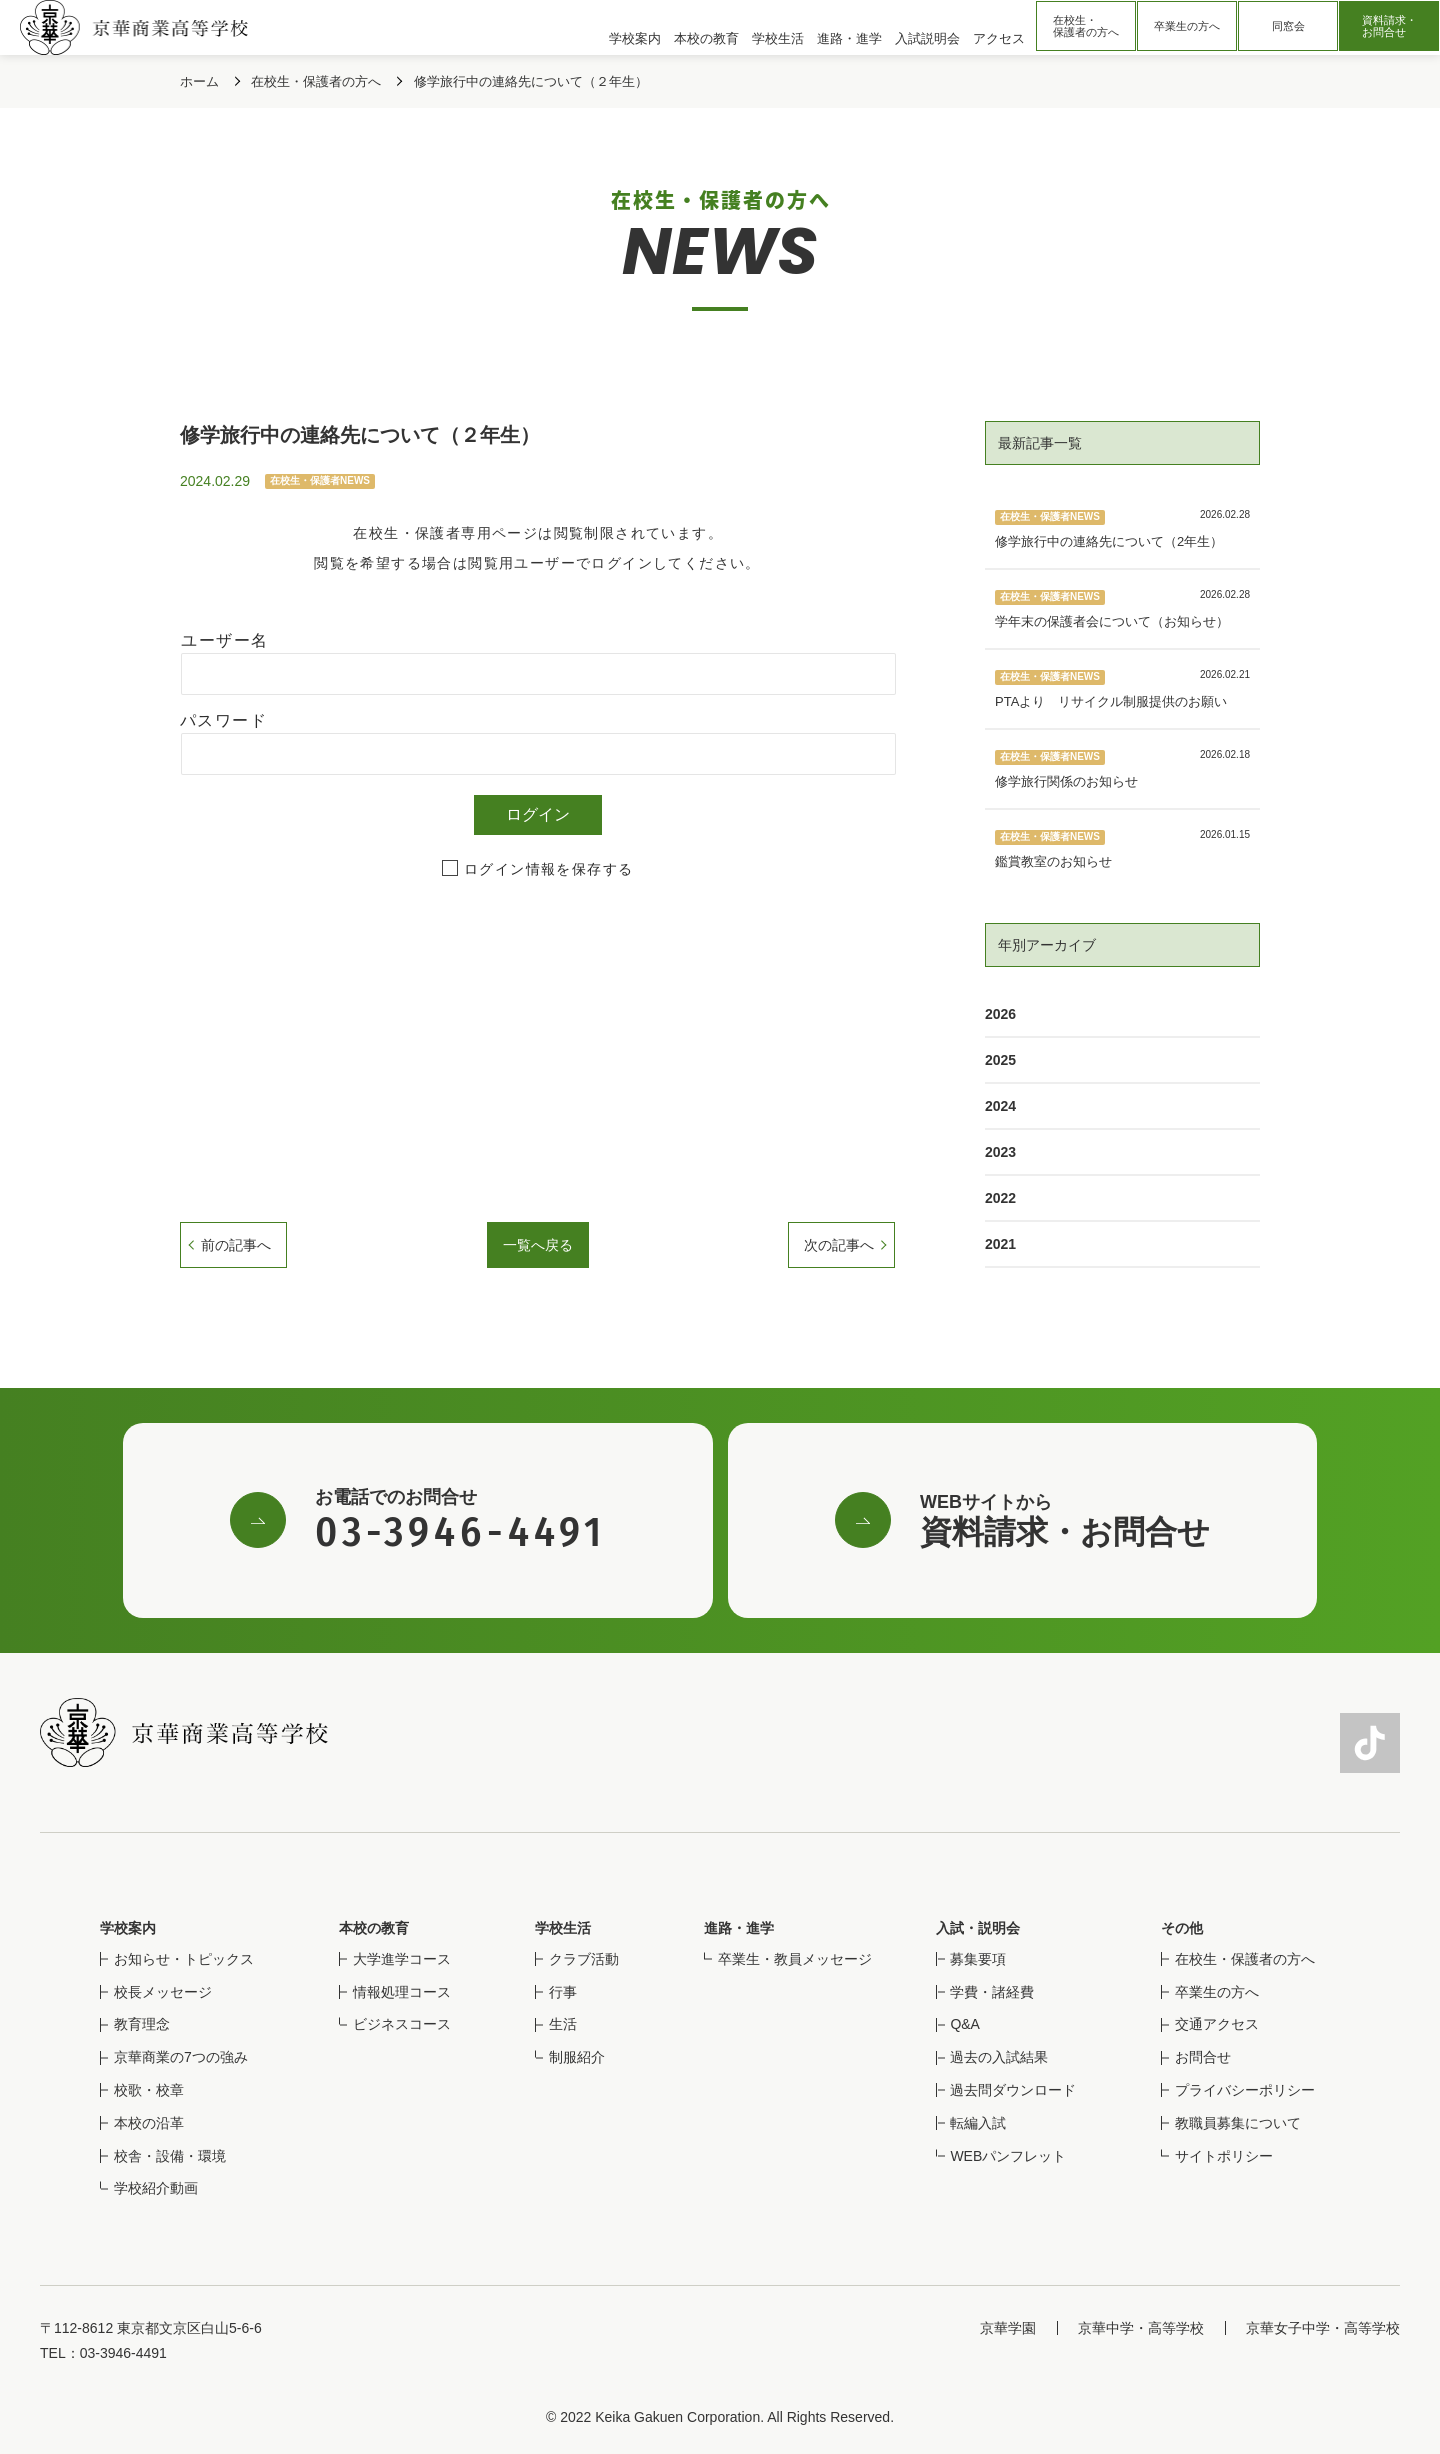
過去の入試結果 (999, 2057)
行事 (563, 1992)
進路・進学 (739, 1928)
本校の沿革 (149, 2123)
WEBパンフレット (1008, 2156)
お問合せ (1203, 2057)
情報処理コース (402, 1992)
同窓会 (1288, 26)
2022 (1000, 1198)
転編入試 (978, 2123)
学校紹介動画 (156, 2188)
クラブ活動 (584, 1959)
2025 (1000, 1060)
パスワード (223, 720)
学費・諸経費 (992, 1992)
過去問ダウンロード (1013, 2090)
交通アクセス (1217, 2024)
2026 (1000, 1014)
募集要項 (978, 1959)
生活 (563, 2024)
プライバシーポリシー (1245, 2090)
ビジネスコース (402, 2024)
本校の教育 (374, 1928)
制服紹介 (577, 2057)
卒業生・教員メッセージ (795, 1959)
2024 (1000, 1106)
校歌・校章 (149, 2090)
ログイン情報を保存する (548, 869)
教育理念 (142, 2024)
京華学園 (1008, 2328)
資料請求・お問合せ (1389, 26)
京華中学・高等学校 (1141, 2328)
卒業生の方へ (1187, 26)
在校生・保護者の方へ (1086, 26)
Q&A (965, 2024)
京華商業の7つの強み (181, 2057)
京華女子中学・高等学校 (1323, 2328)
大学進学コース (402, 1959)
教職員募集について (1238, 2123)
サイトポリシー (1224, 2156)
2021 (1000, 1244)
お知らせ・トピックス (184, 1959)
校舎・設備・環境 (170, 2156)
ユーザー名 (224, 640)
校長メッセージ (163, 1992)
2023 (1000, 1152)
